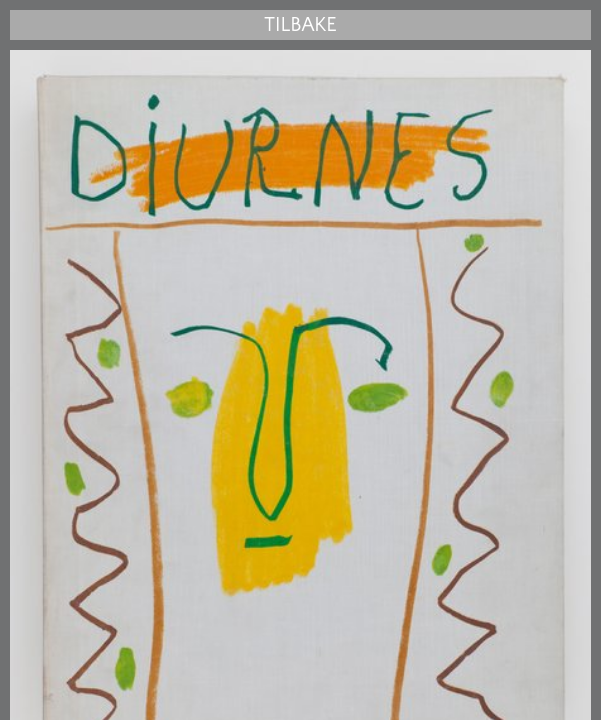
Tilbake (300, 25)
